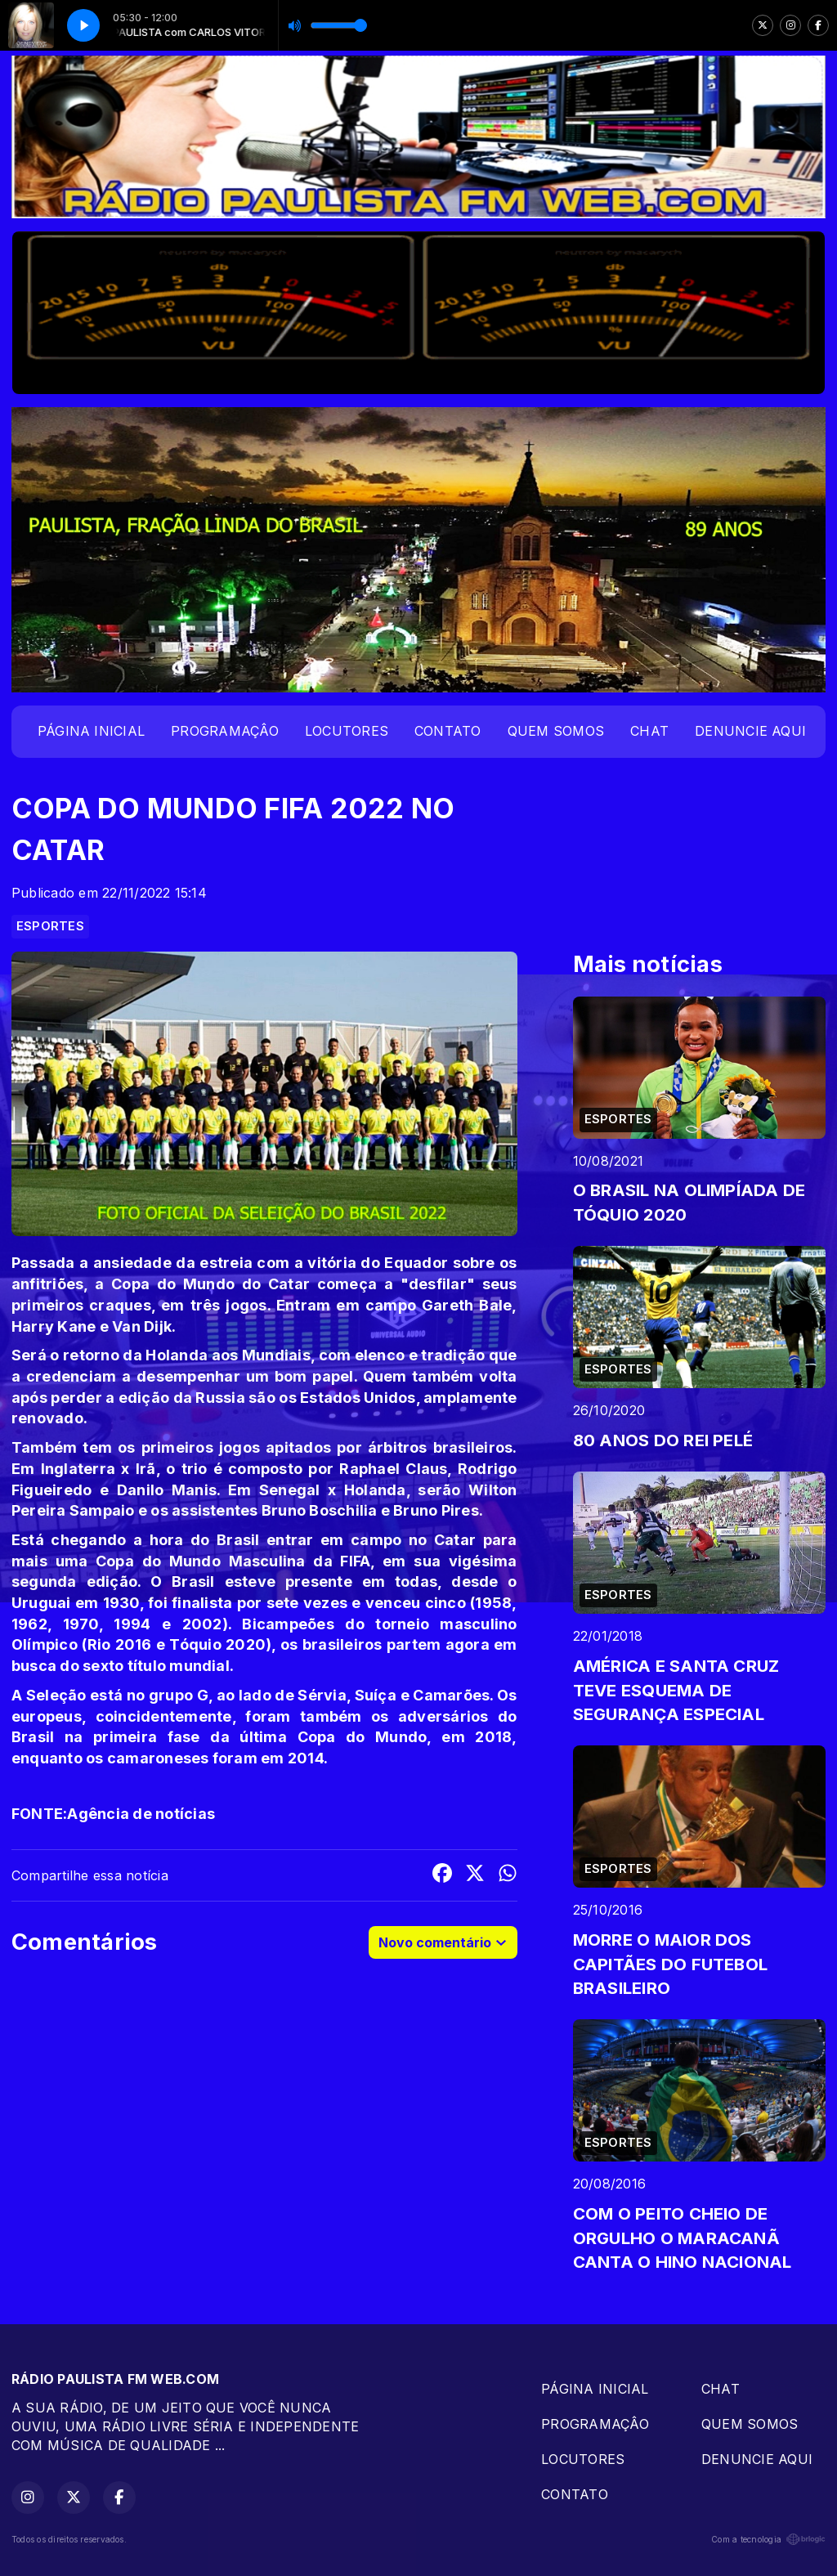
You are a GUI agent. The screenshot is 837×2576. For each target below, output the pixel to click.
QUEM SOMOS (556, 731)
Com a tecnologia (768, 2539)
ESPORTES (50, 926)
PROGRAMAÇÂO (225, 731)
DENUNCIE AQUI (750, 731)
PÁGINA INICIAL (91, 731)
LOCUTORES (346, 731)
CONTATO (447, 731)
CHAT (649, 731)
